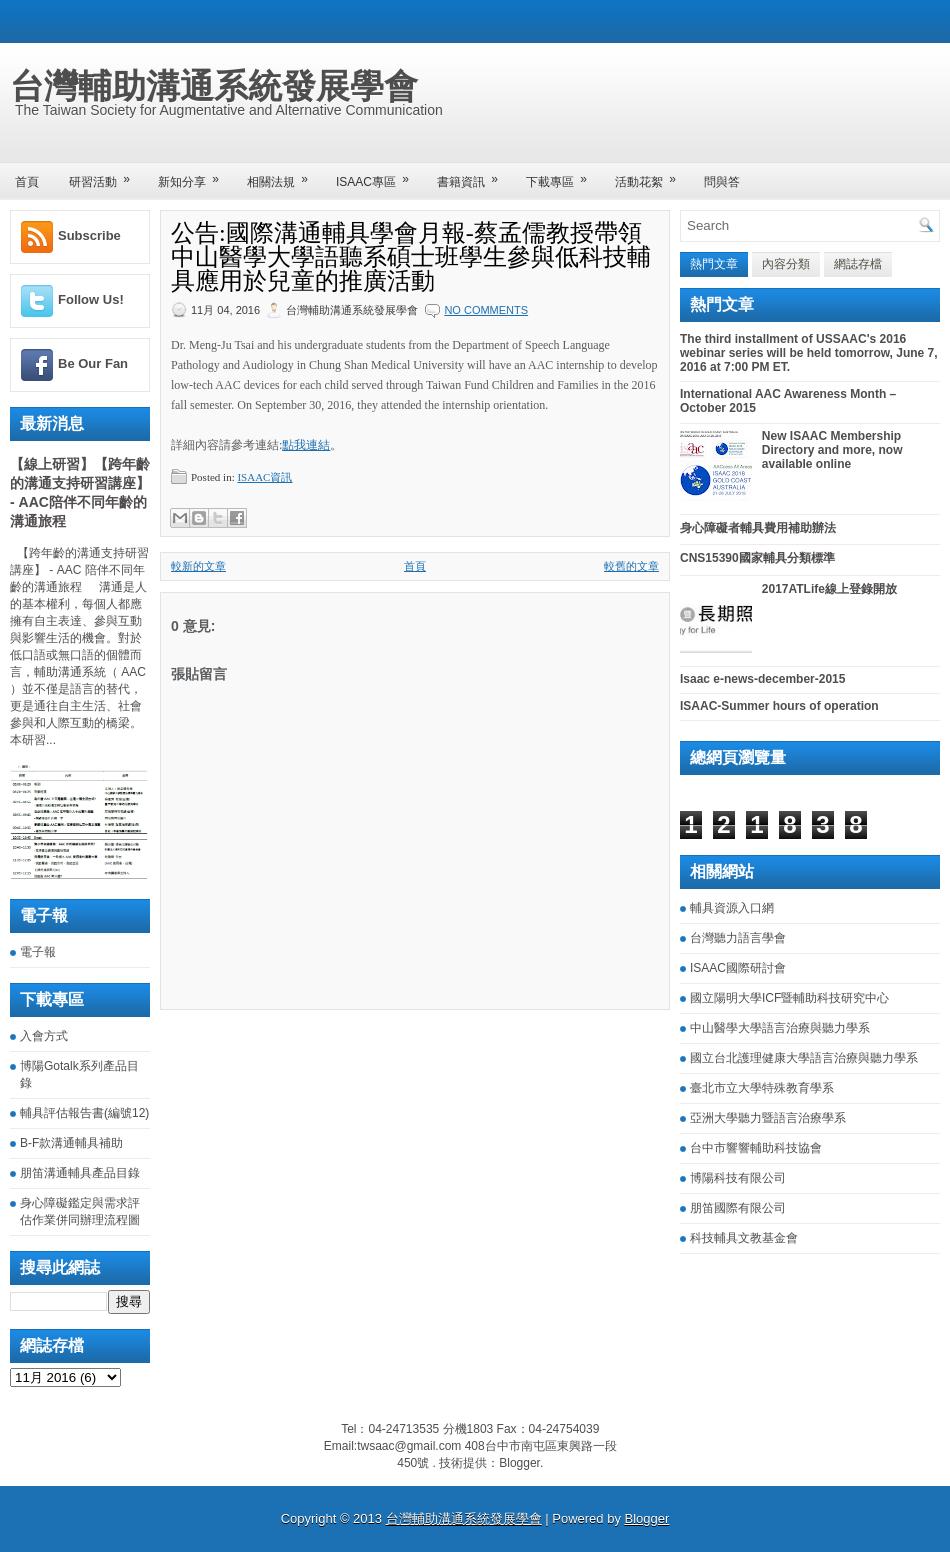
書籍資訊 (474, 175)
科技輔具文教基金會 (744, 1238)
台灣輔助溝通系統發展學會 (214, 86)
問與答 (722, 182)
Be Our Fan (93, 363)
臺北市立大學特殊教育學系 (762, 1088)
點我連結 (306, 445)
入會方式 (44, 1036)
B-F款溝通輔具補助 (71, 1143)
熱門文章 (714, 264)
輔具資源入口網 (732, 908)
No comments (486, 310)
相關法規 (284, 175)
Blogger (519, 1463)
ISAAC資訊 (264, 477)
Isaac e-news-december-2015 (762, 679)
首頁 (27, 182)
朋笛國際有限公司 (738, 1208)
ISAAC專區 (379, 175)
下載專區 (563, 175)
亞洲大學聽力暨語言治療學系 (768, 1118)
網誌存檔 (858, 264)
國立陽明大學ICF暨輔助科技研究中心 (789, 998)
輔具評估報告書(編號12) (84, 1113)
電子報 (38, 952)
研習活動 (106, 175)
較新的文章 (198, 566)
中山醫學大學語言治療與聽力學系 (780, 1028)
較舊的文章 (631, 566)
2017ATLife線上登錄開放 (829, 589)
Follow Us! (91, 299)
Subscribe (89, 235)
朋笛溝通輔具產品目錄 (80, 1173)
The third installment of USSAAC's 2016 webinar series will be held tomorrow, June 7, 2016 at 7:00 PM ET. (809, 353)
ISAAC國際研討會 (738, 968)
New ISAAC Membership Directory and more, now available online (832, 450)
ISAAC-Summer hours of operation (779, 706)
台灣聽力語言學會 (738, 938)
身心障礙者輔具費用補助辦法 (758, 528)
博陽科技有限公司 (738, 1178)
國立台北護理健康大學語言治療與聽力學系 (804, 1058)
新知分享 (195, 175)
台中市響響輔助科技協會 (756, 1148)
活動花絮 (652, 175)
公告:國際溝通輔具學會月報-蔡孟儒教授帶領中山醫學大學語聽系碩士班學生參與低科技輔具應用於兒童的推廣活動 (411, 257)
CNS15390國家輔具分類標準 (757, 558)
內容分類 (786, 264)
